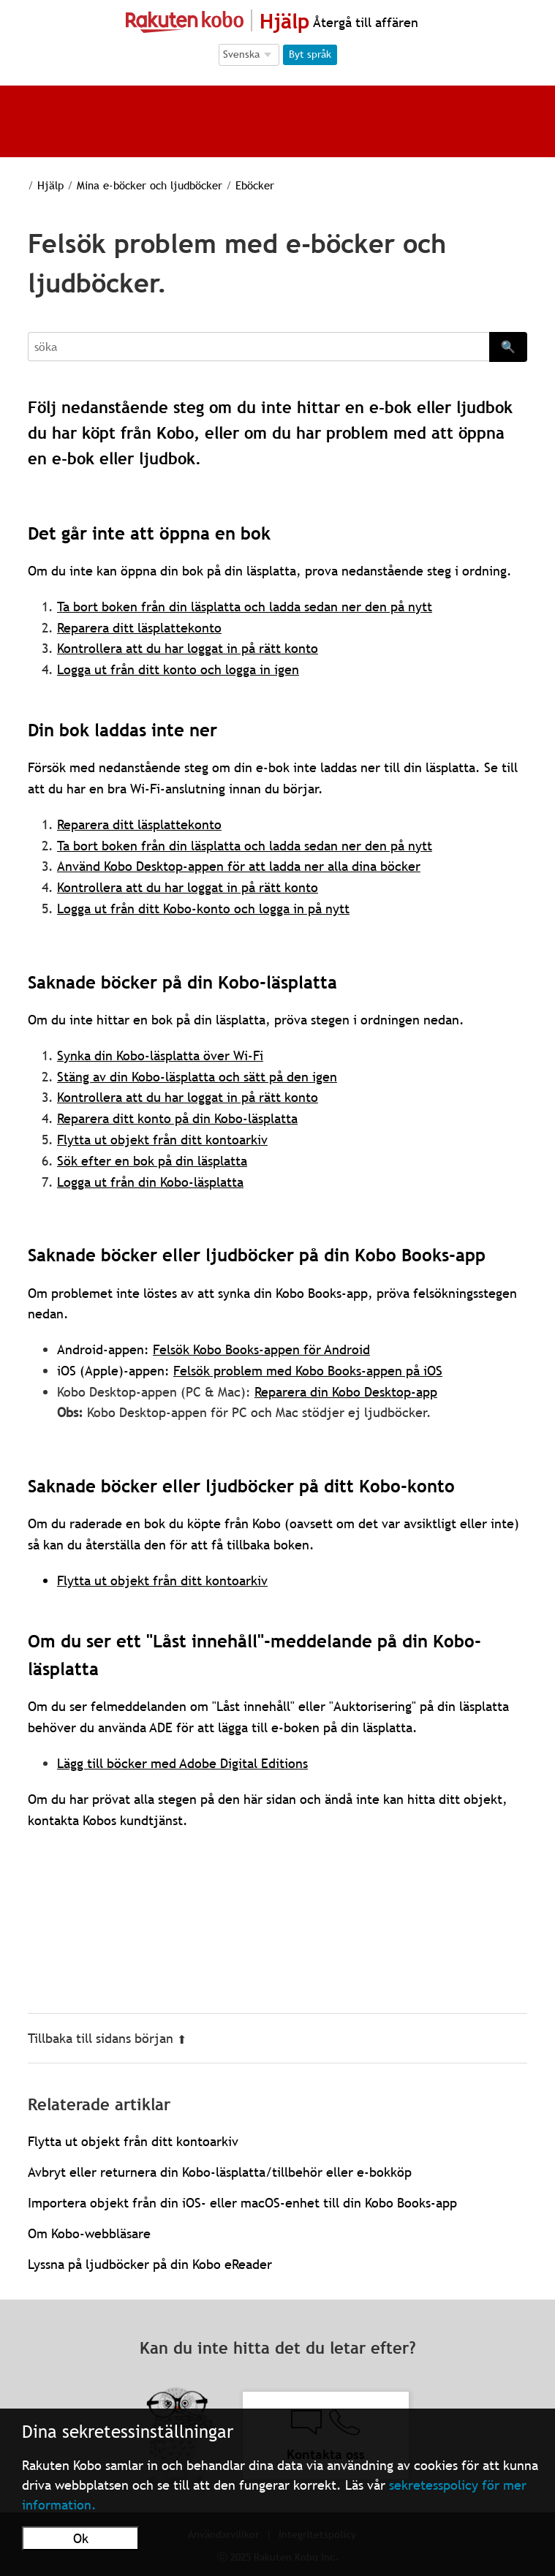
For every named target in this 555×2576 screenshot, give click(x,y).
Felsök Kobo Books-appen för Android (261, 1349)
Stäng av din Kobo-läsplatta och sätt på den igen (197, 1076)
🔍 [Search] (508, 347)
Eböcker (238, 185)
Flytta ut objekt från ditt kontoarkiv (162, 1139)
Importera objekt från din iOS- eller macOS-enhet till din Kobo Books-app (242, 2202)
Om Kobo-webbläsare (89, 2233)
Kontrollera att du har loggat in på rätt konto (187, 1097)
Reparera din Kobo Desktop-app (345, 1391)
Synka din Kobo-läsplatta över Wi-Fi (160, 1055)
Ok (80, 2538)
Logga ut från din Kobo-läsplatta (150, 1182)
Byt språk (310, 54)
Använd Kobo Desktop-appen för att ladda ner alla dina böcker (238, 866)
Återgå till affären (363, 22)
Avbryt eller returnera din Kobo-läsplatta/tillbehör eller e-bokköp (220, 2172)
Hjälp (41, 185)
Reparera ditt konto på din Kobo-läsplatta (177, 1118)
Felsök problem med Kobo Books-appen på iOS (307, 1370)
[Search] (258, 346)
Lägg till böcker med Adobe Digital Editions (182, 1763)
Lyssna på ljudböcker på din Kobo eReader (150, 2264)
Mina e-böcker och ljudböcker (136, 185)
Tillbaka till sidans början (107, 2038)
